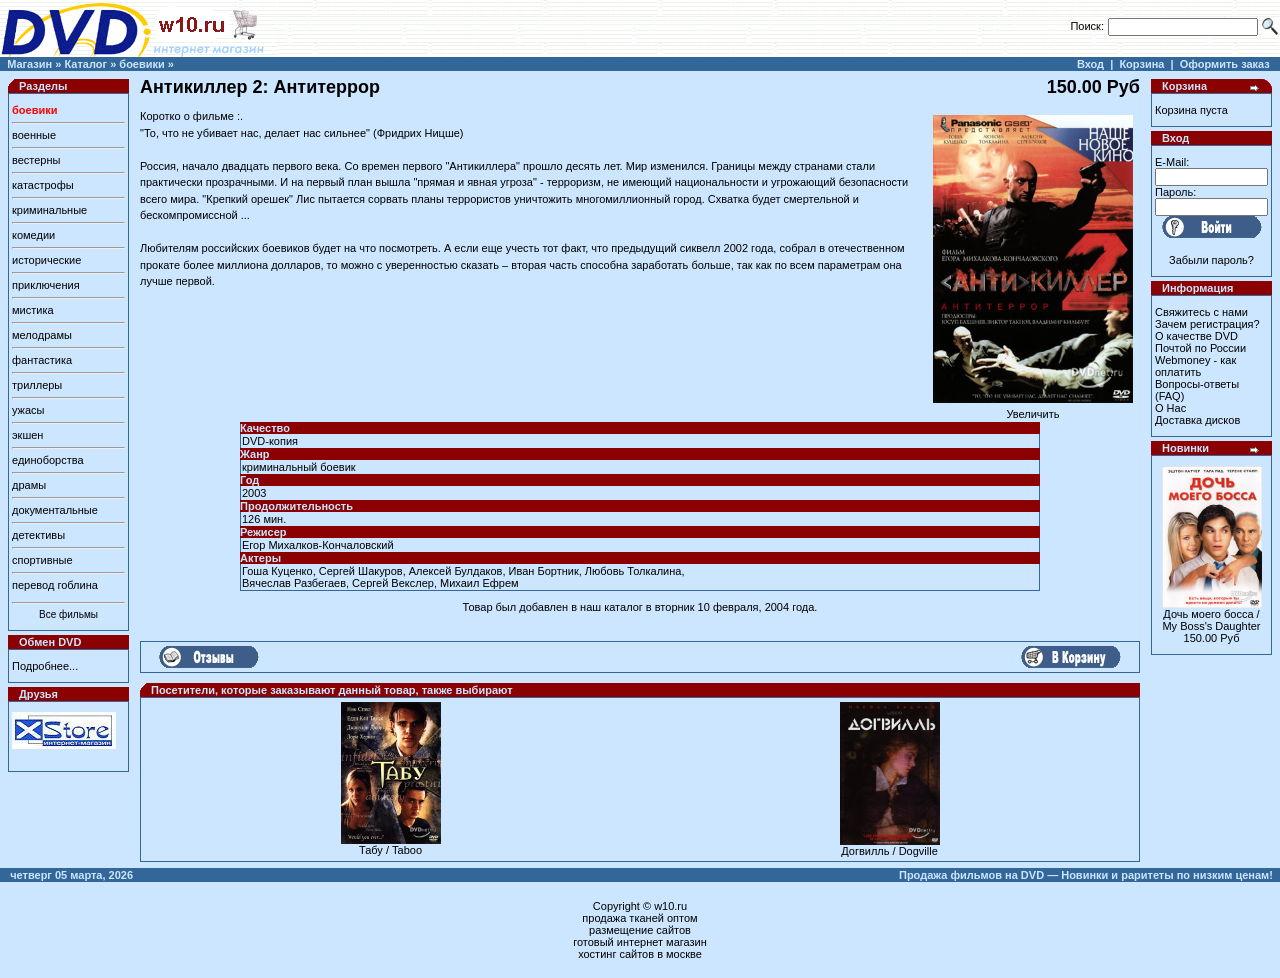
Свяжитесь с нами (1201, 312)
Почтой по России (1200, 348)
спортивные (42, 560)
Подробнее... (45, 666)
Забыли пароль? (1211, 260)
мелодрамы (42, 335)
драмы (29, 485)
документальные (55, 510)
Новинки (1185, 448)
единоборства (48, 460)
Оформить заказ (1225, 64)
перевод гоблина (55, 585)
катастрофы (43, 185)
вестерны (36, 160)
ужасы (28, 410)
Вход (1090, 64)
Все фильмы (68, 614)
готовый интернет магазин (640, 942)
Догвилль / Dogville (889, 851)
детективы (38, 535)
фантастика (42, 360)
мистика (33, 310)
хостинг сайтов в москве (640, 954)
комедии (33, 235)
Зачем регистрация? (1207, 324)
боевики (141, 64)
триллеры (37, 385)
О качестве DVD (1196, 336)
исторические (46, 260)
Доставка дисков (1197, 420)
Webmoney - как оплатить (1195, 366)
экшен (27, 435)
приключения (46, 285)
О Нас (1170, 408)
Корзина (1141, 64)
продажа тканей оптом (639, 918)
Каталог (85, 64)
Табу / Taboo (390, 850)
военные (34, 135)
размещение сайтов (640, 930)
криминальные (49, 210)
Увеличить (1033, 409)
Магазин (29, 64)
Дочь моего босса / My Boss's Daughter (1211, 620)
